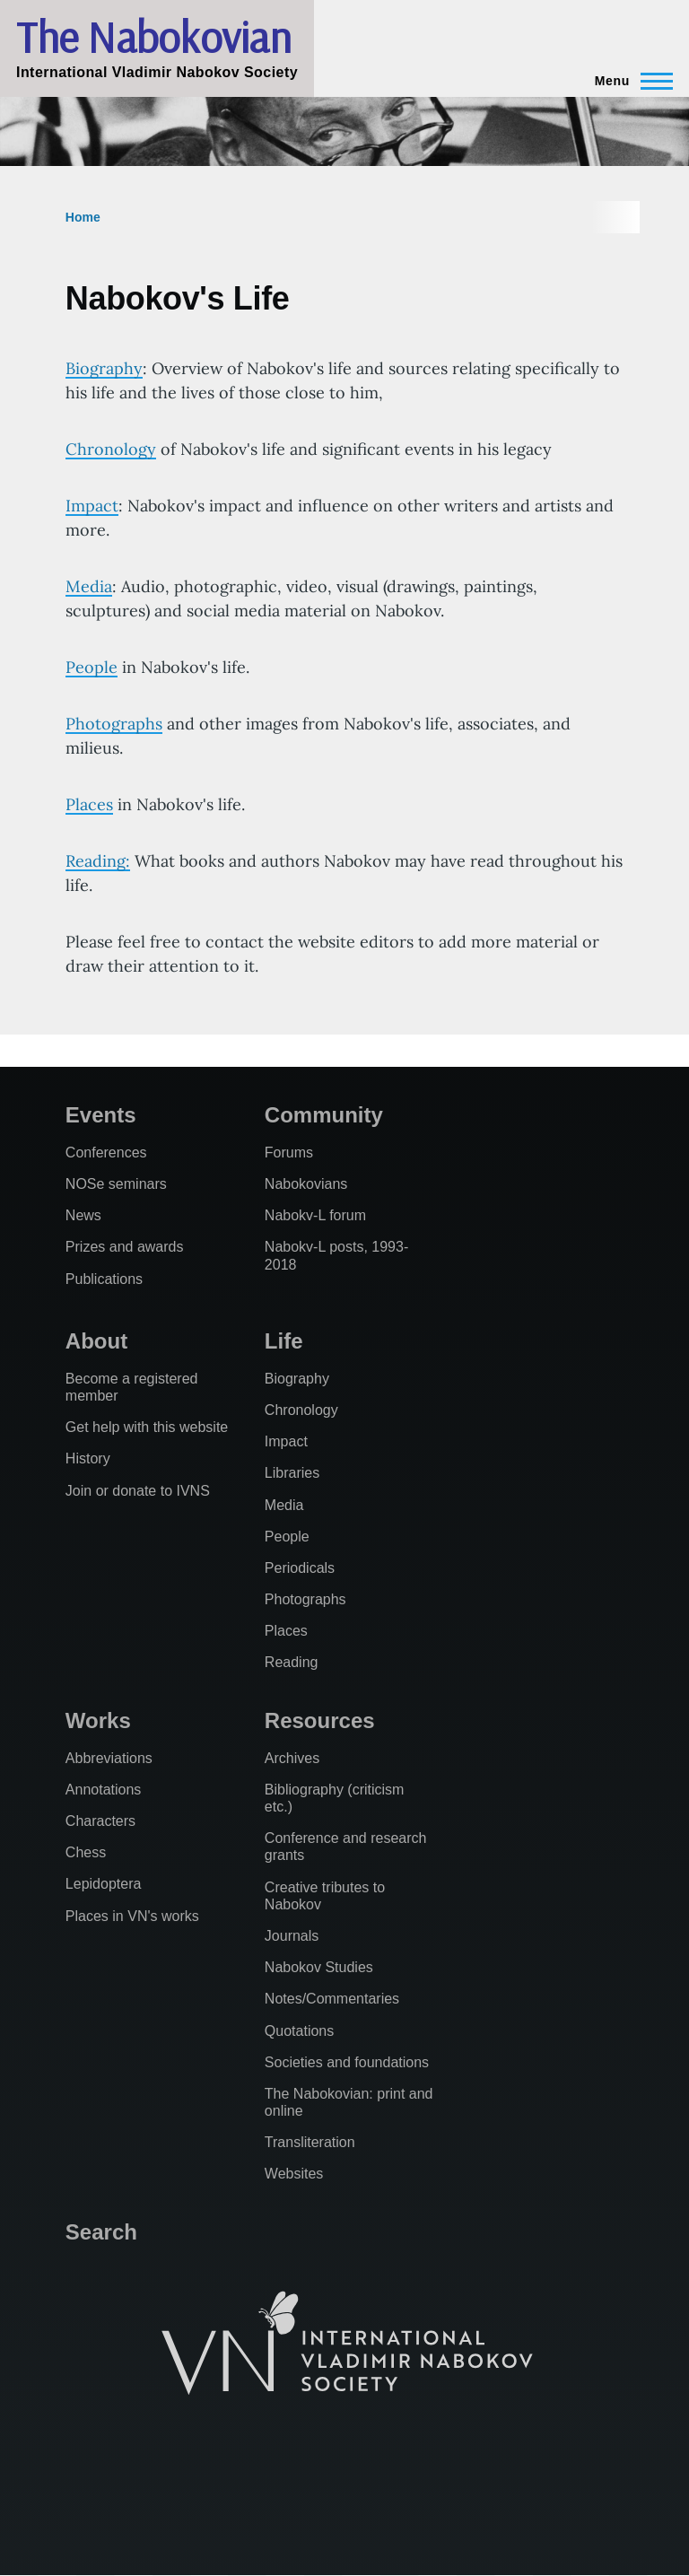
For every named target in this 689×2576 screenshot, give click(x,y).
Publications (104, 1279)
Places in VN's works (132, 1916)
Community (324, 1115)
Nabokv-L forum (315, 1215)
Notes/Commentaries (332, 1998)
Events (100, 1115)
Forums (289, 1152)
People (91, 667)
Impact (91, 505)
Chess (85, 1852)
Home (82, 217)
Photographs (113, 723)
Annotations (103, 1789)
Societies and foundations (347, 2062)
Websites (294, 2173)
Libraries (292, 1472)
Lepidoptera (103, 1883)
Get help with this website (146, 1427)
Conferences (106, 1152)
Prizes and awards (124, 1246)
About (96, 1341)
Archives (292, 1758)
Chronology (110, 449)
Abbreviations (109, 1758)
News (83, 1215)
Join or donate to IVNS (137, 1490)
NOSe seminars (116, 1184)
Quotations (299, 2031)
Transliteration (310, 2142)
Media (88, 586)
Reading (291, 1662)
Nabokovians (306, 1184)
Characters (100, 1821)
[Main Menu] (628, 81)
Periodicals (300, 1568)
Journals (291, 1935)
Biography (104, 368)
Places (89, 804)
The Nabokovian (153, 37)
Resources (320, 1720)
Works (98, 1720)
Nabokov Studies (319, 1967)
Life (284, 1341)
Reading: (97, 861)
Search (101, 2232)
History (87, 1458)
